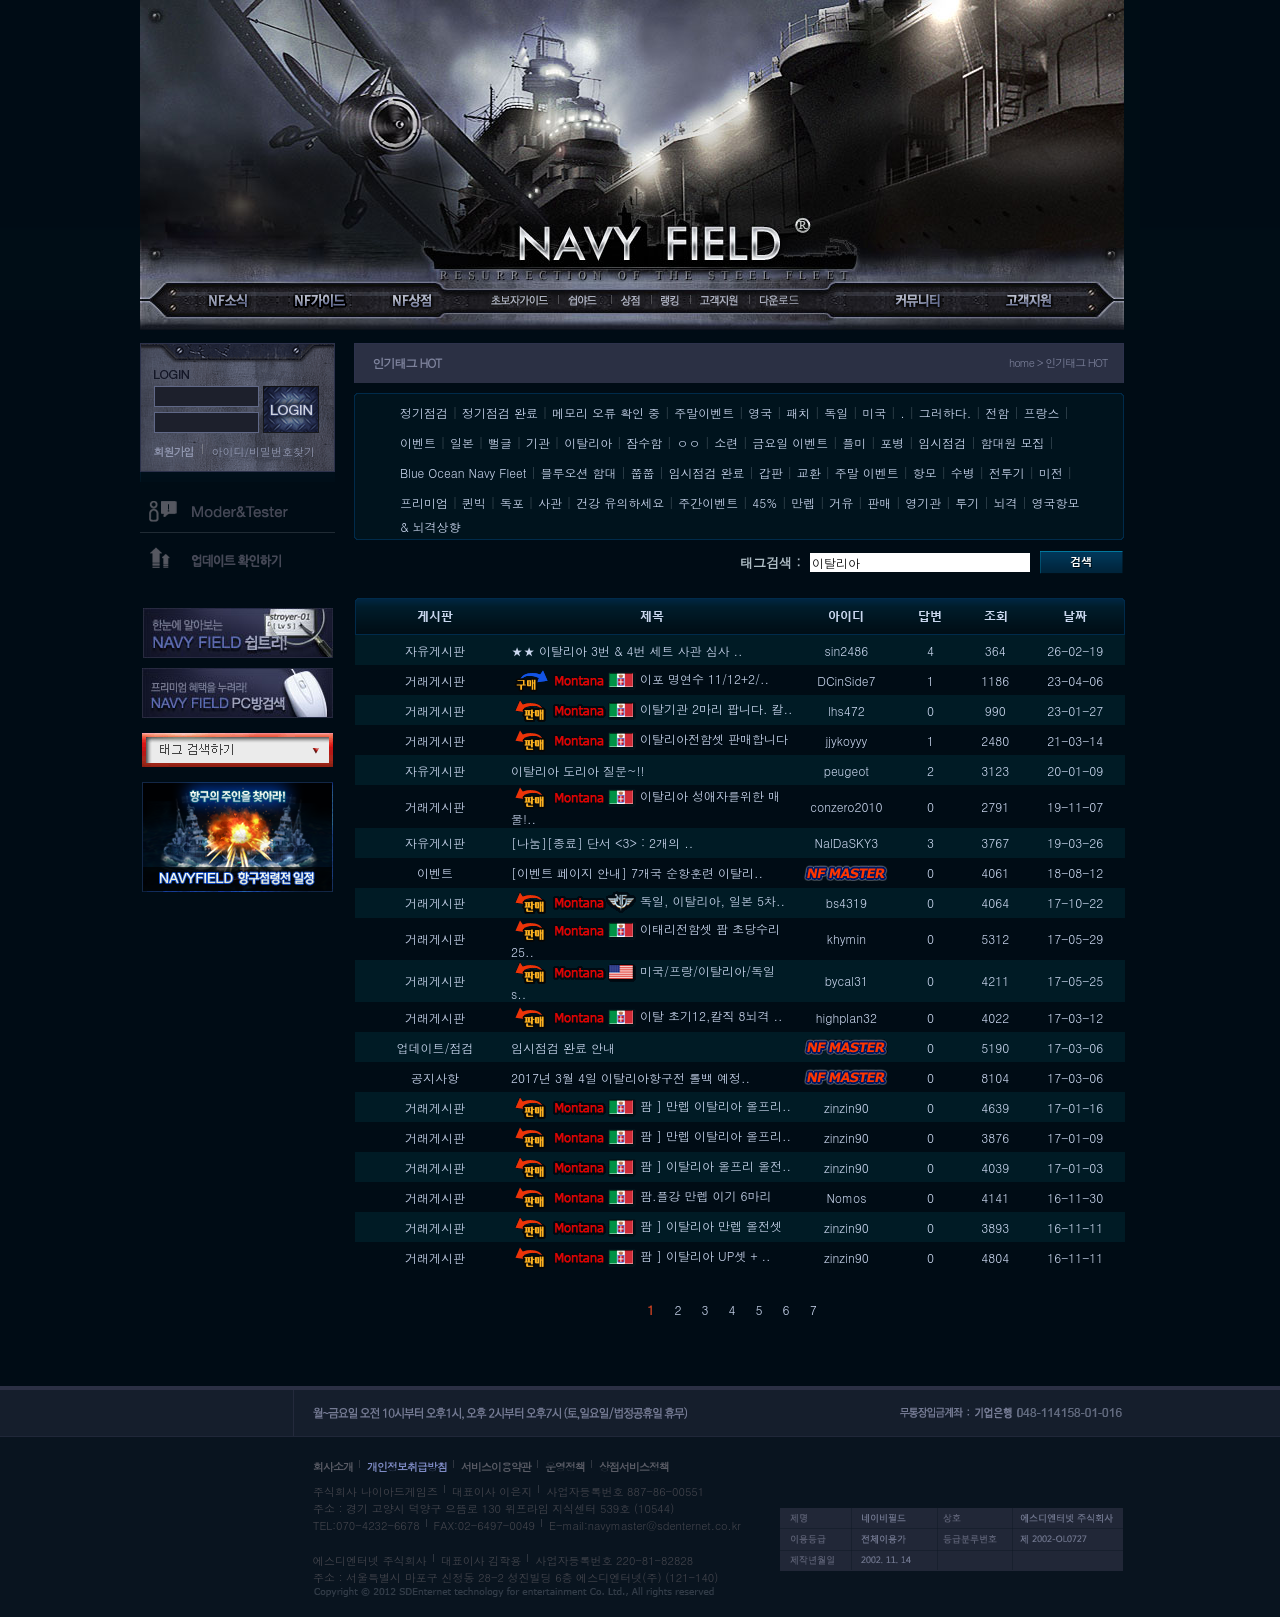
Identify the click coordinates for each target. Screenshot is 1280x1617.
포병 (892, 442)
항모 (925, 472)
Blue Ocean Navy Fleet (463, 472)
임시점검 (942, 442)
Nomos (846, 1197)
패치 (798, 412)
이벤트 (418, 442)
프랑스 (1041, 412)
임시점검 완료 (707, 472)
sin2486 (847, 650)
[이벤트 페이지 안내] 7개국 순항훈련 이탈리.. (637, 872)
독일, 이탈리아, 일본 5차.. (648, 900)
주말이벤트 (704, 412)
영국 (760, 412)
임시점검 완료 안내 (563, 1047)
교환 (809, 472)
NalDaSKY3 (847, 842)
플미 (854, 442)
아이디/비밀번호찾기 (264, 451)
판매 (879, 502)
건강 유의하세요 (620, 502)
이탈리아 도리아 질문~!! (578, 770)
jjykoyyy (846, 740)
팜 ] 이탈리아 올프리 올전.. (651, 1165)
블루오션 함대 (579, 472)
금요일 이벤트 (790, 442)
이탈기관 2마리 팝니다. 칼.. (652, 708)
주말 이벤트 (867, 472)
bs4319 (846, 902)
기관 (538, 442)
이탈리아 (588, 442)
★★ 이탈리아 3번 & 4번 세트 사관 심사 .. (627, 650)
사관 (550, 502)
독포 (512, 502)
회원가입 (174, 451)
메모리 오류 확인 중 (606, 412)
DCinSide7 (846, 680)
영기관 (923, 502)
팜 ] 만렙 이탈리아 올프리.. (651, 1105)
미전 (1051, 472)
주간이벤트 (708, 502)
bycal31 (846, 980)
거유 (841, 502)
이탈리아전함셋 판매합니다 (649, 738)
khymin (846, 938)
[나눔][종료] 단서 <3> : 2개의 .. (602, 842)
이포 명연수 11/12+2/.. (640, 678)
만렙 (803, 502)
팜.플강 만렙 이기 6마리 (641, 1195)
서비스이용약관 (496, 1466)
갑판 (771, 472)
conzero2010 (846, 806)
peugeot (846, 770)
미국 (874, 412)
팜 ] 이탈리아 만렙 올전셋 (646, 1225)
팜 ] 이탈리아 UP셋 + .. (640, 1255)
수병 (963, 472)
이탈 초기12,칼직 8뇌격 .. (647, 1015)
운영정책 (565, 1466)
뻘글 (500, 442)
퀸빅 (474, 502)
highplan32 (846, 1017)
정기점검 (424, 412)
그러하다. (945, 412)
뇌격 (1005, 502)
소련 (726, 442)
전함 (997, 412)
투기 (967, 502)
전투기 (1007, 472)
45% (764, 502)
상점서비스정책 (634, 1466)
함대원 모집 (1012, 442)
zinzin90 (846, 1107)
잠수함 (644, 442)
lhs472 (846, 710)
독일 (836, 412)
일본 (462, 442)
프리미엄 (424, 502)
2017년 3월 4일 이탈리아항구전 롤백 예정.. (630, 1077)
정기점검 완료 (500, 412)
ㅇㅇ (688, 442)
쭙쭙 (643, 472)
